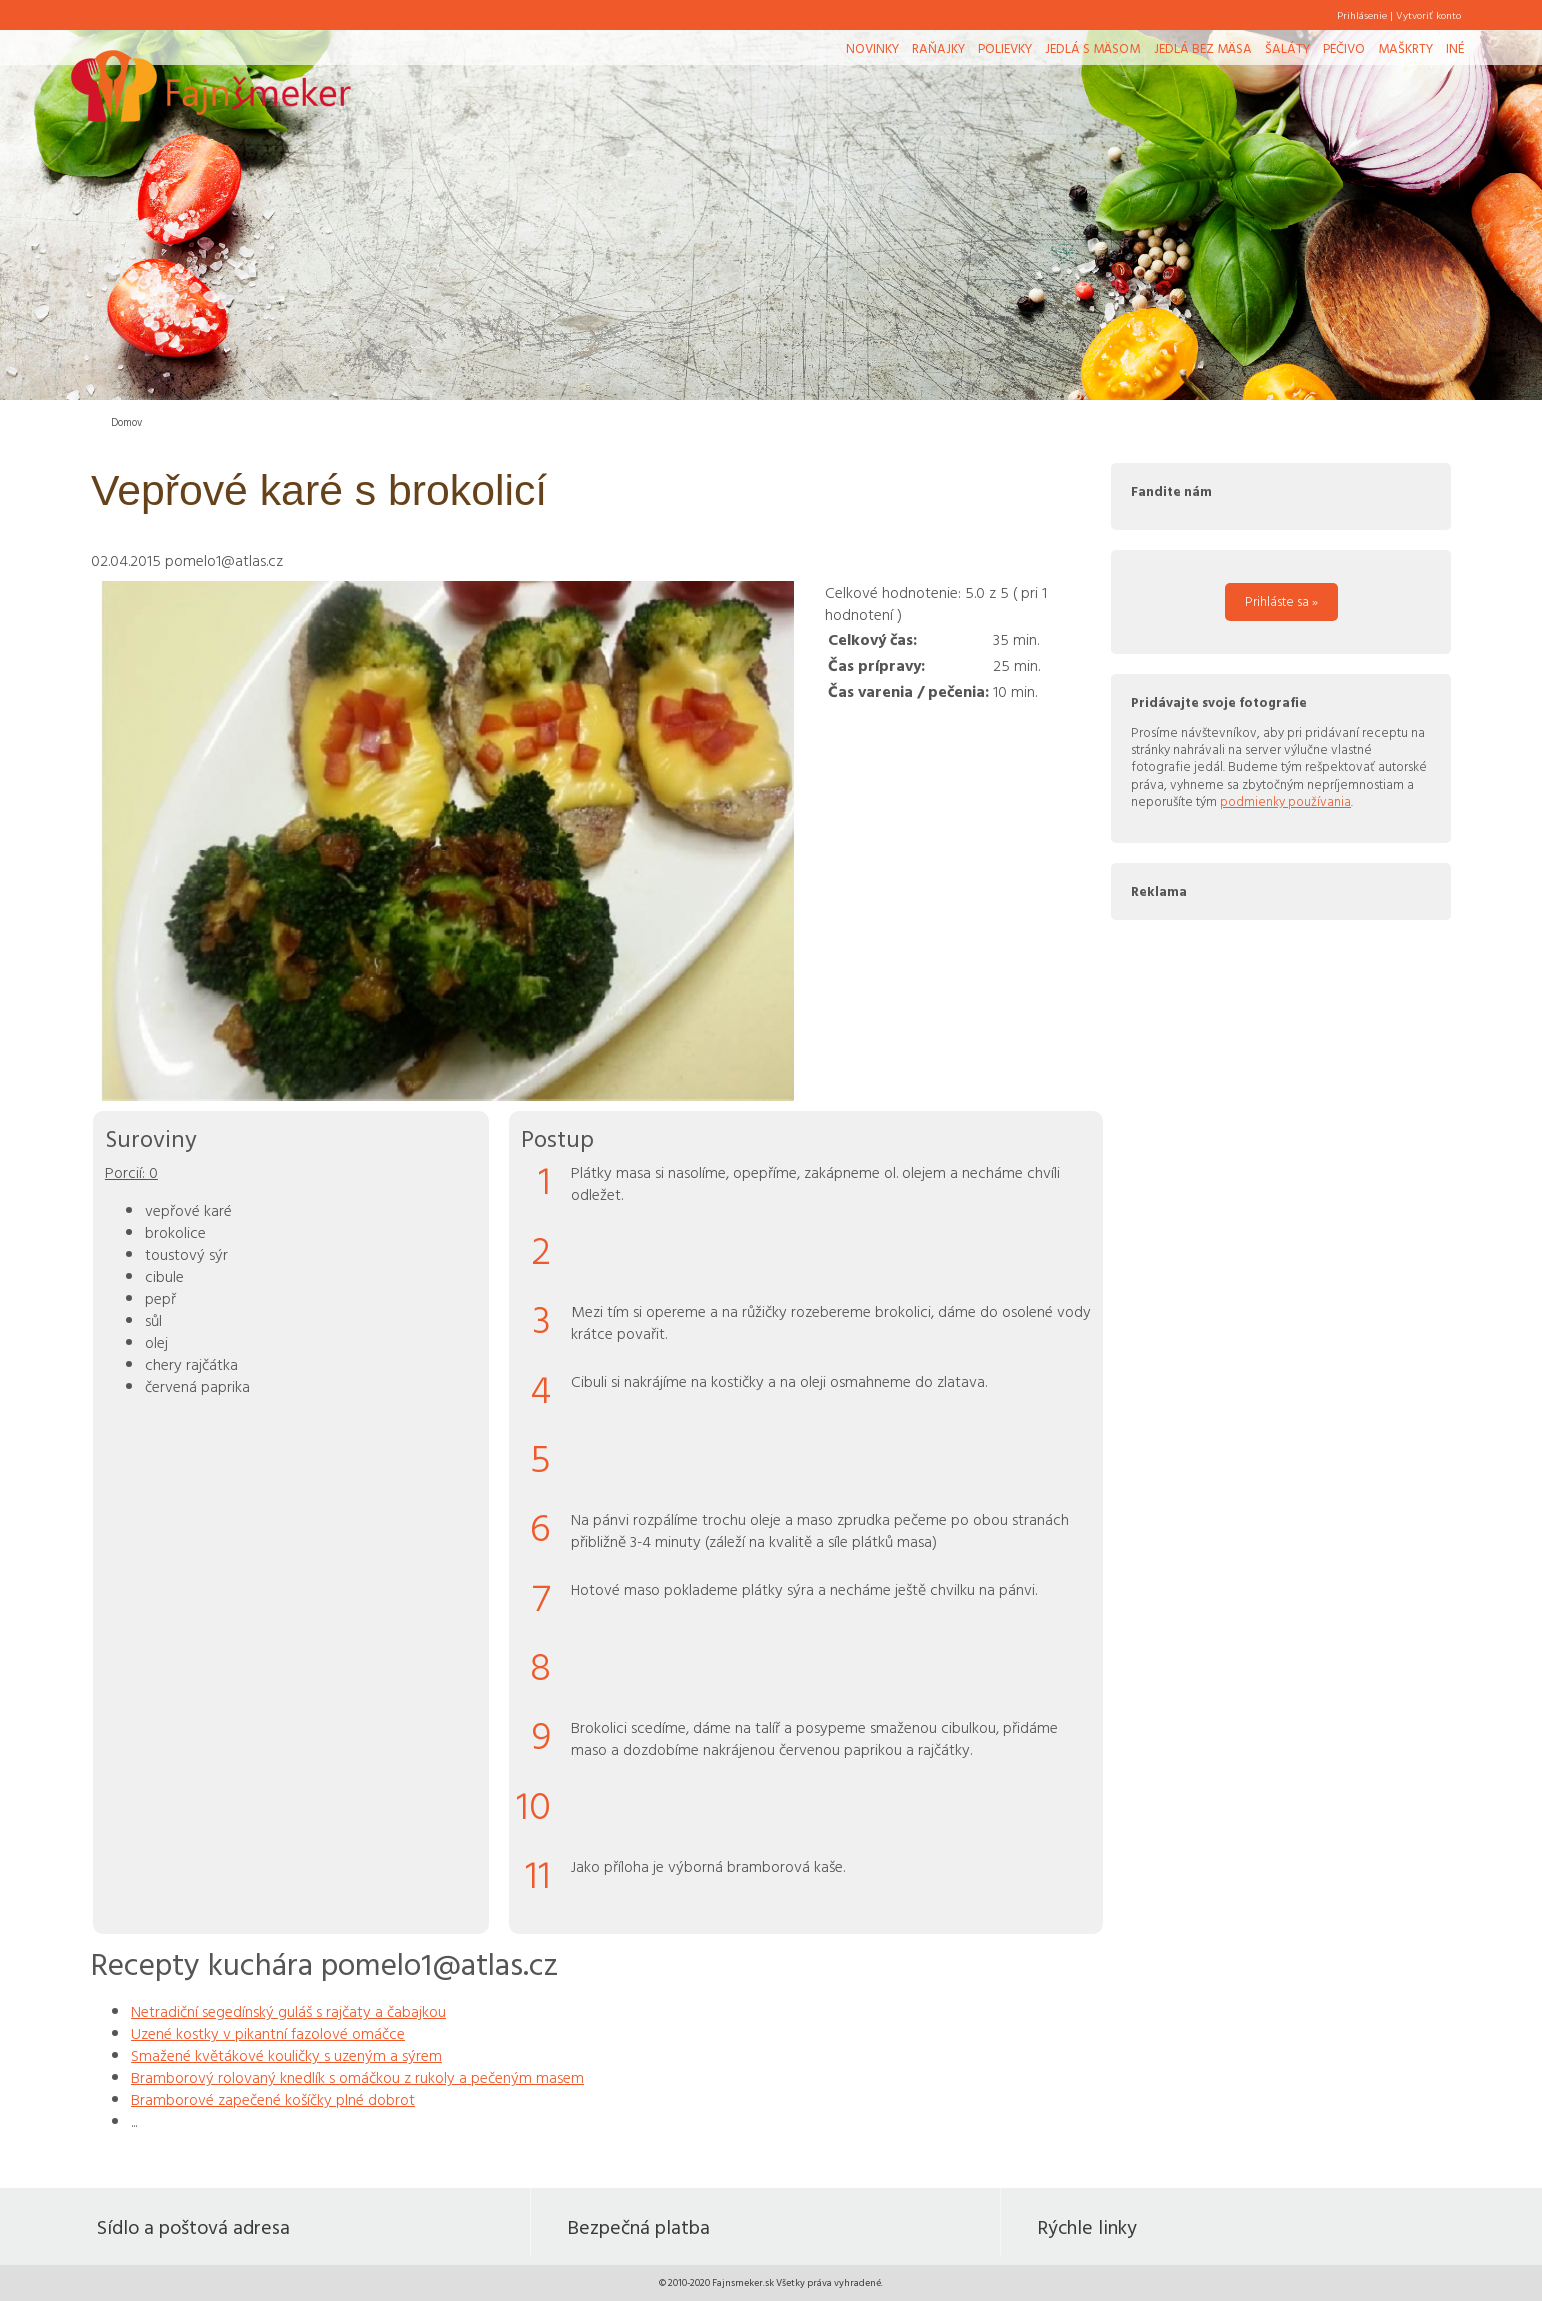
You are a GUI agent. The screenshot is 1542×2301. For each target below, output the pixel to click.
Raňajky (938, 48)
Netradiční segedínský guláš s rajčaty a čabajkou (288, 2011)
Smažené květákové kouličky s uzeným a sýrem (286, 2055)
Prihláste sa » (1281, 601)
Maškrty (1405, 48)
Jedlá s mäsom (1092, 48)
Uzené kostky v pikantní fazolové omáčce (268, 2033)
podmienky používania (1285, 801)
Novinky (872, 48)
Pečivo (1344, 48)
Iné (1455, 48)
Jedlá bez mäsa (1203, 48)
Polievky (1005, 48)
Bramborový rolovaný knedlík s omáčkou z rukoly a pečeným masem (357, 2077)
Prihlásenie (1362, 15)
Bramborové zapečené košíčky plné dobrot (273, 2099)
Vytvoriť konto (1428, 15)
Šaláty (1287, 48)
